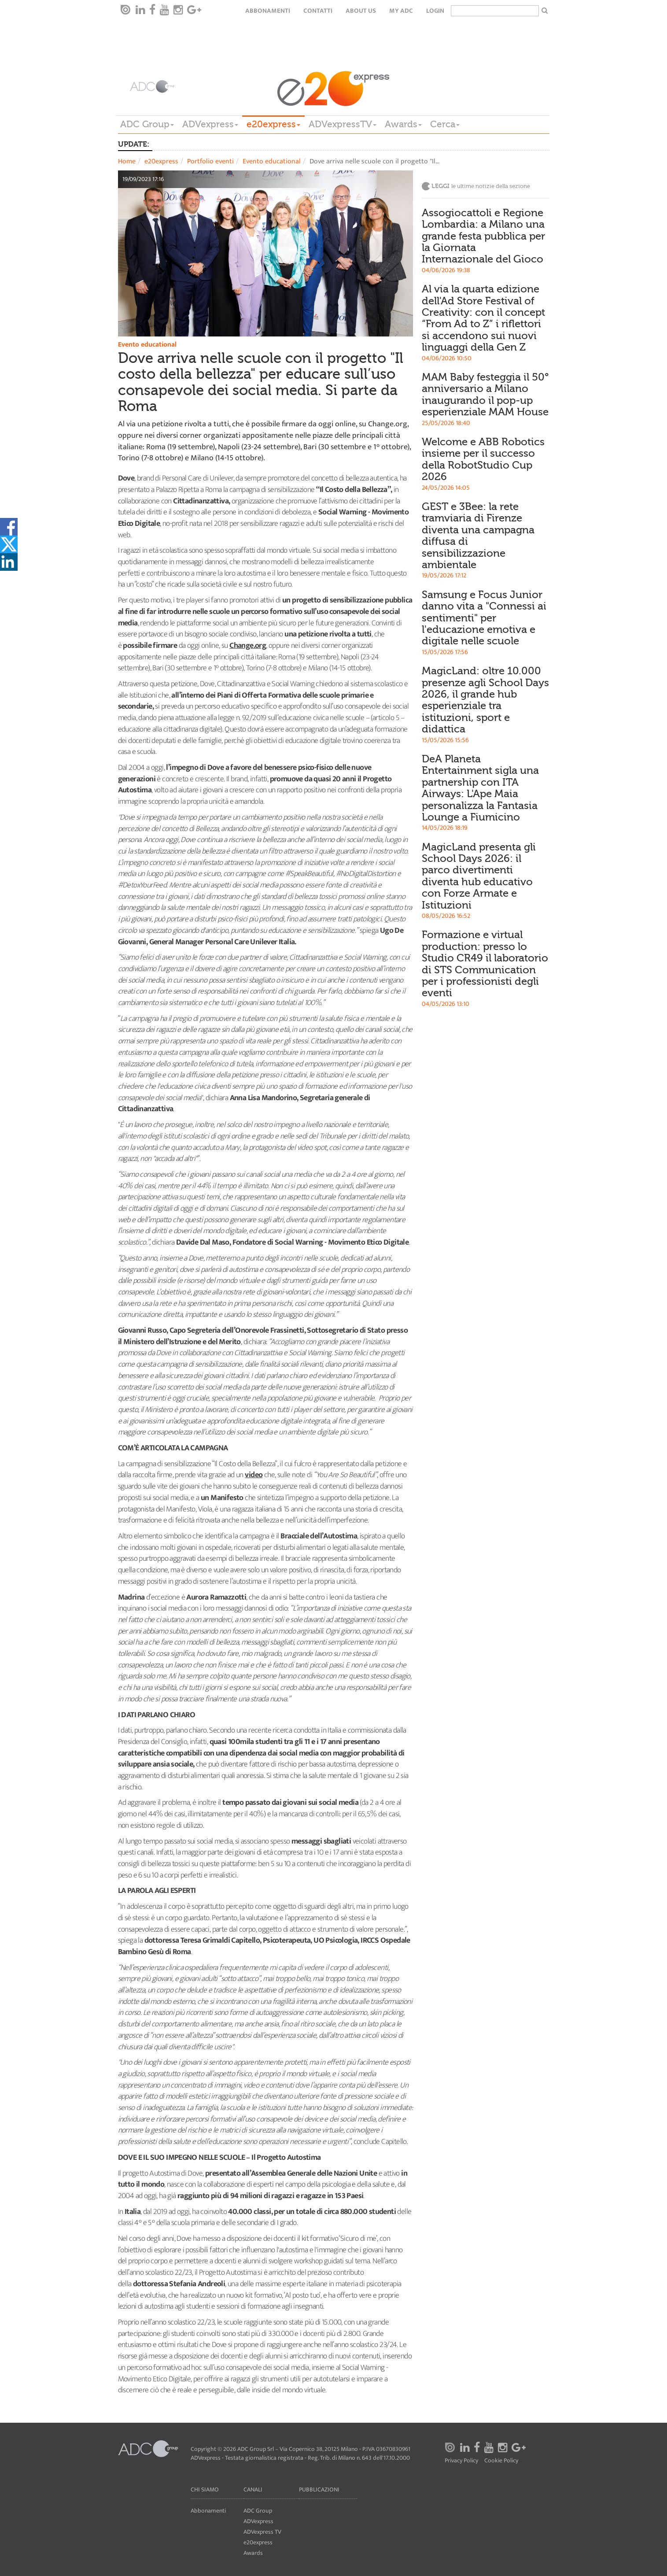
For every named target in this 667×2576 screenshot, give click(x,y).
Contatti (317, 10)
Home (127, 161)
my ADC (401, 10)
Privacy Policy (461, 2460)
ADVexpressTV (342, 124)
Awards (403, 124)
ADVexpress (210, 124)
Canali (252, 2489)
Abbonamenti (267, 10)
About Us (361, 10)
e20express (273, 124)
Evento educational (272, 161)
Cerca (445, 124)
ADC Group (147, 124)
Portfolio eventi (210, 161)
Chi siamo (205, 2489)
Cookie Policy (501, 2460)
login (435, 10)
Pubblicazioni (319, 2489)
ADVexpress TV (262, 2532)
